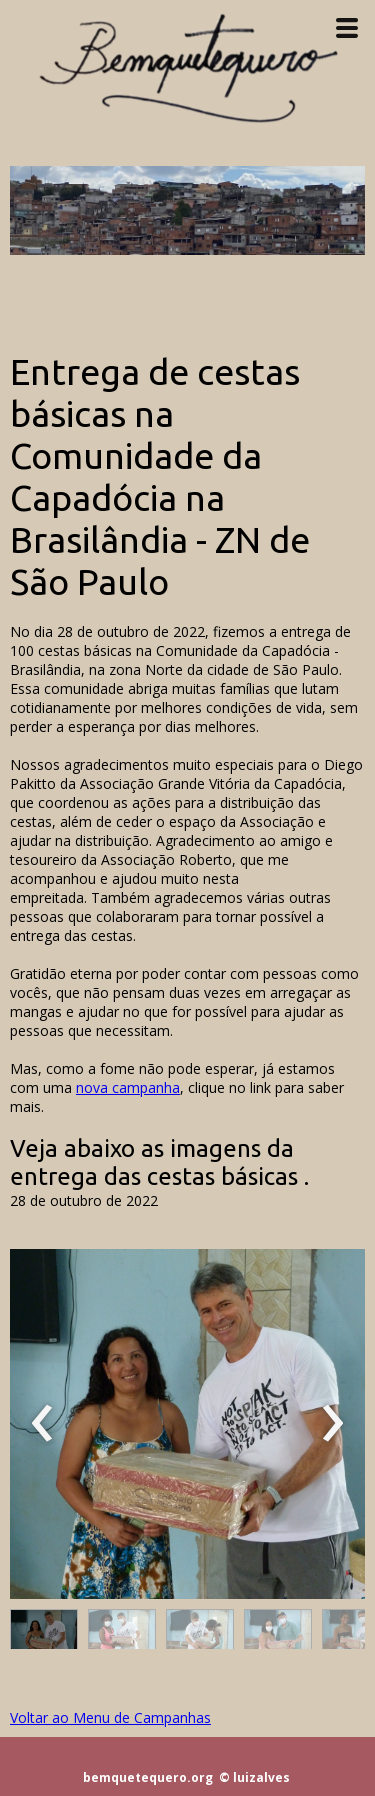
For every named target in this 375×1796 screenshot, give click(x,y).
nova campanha (128, 1087)
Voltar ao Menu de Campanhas (110, 1717)
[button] (44, 1634)
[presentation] (42, 1424)
